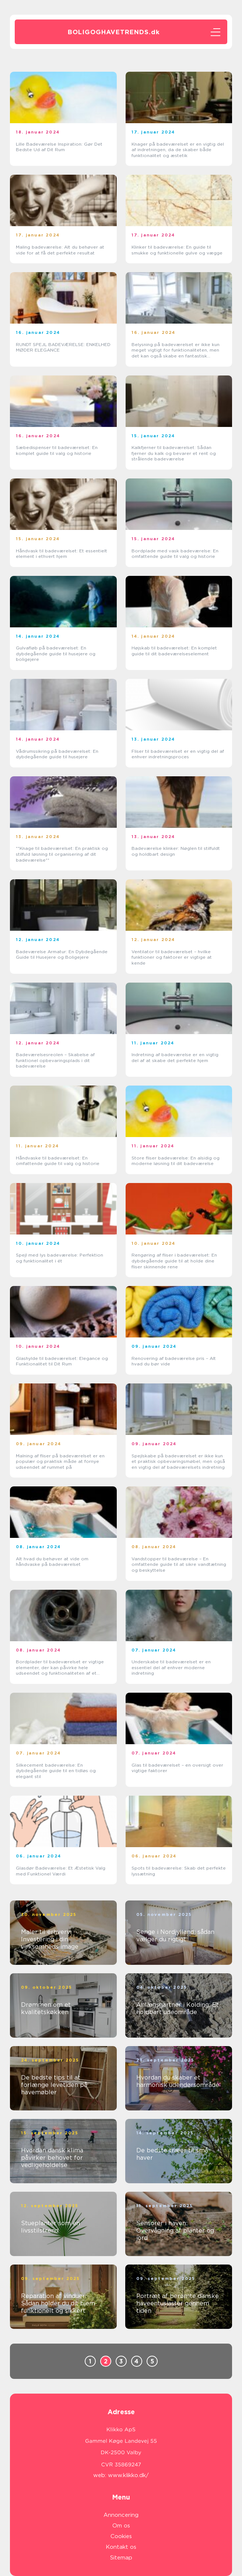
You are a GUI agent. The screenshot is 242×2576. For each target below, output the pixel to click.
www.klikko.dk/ (128, 2475)
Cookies (121, 2536)
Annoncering (121, 2515)
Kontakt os (121, 2547)
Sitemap (121, 2557)
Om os (121, 2525)
